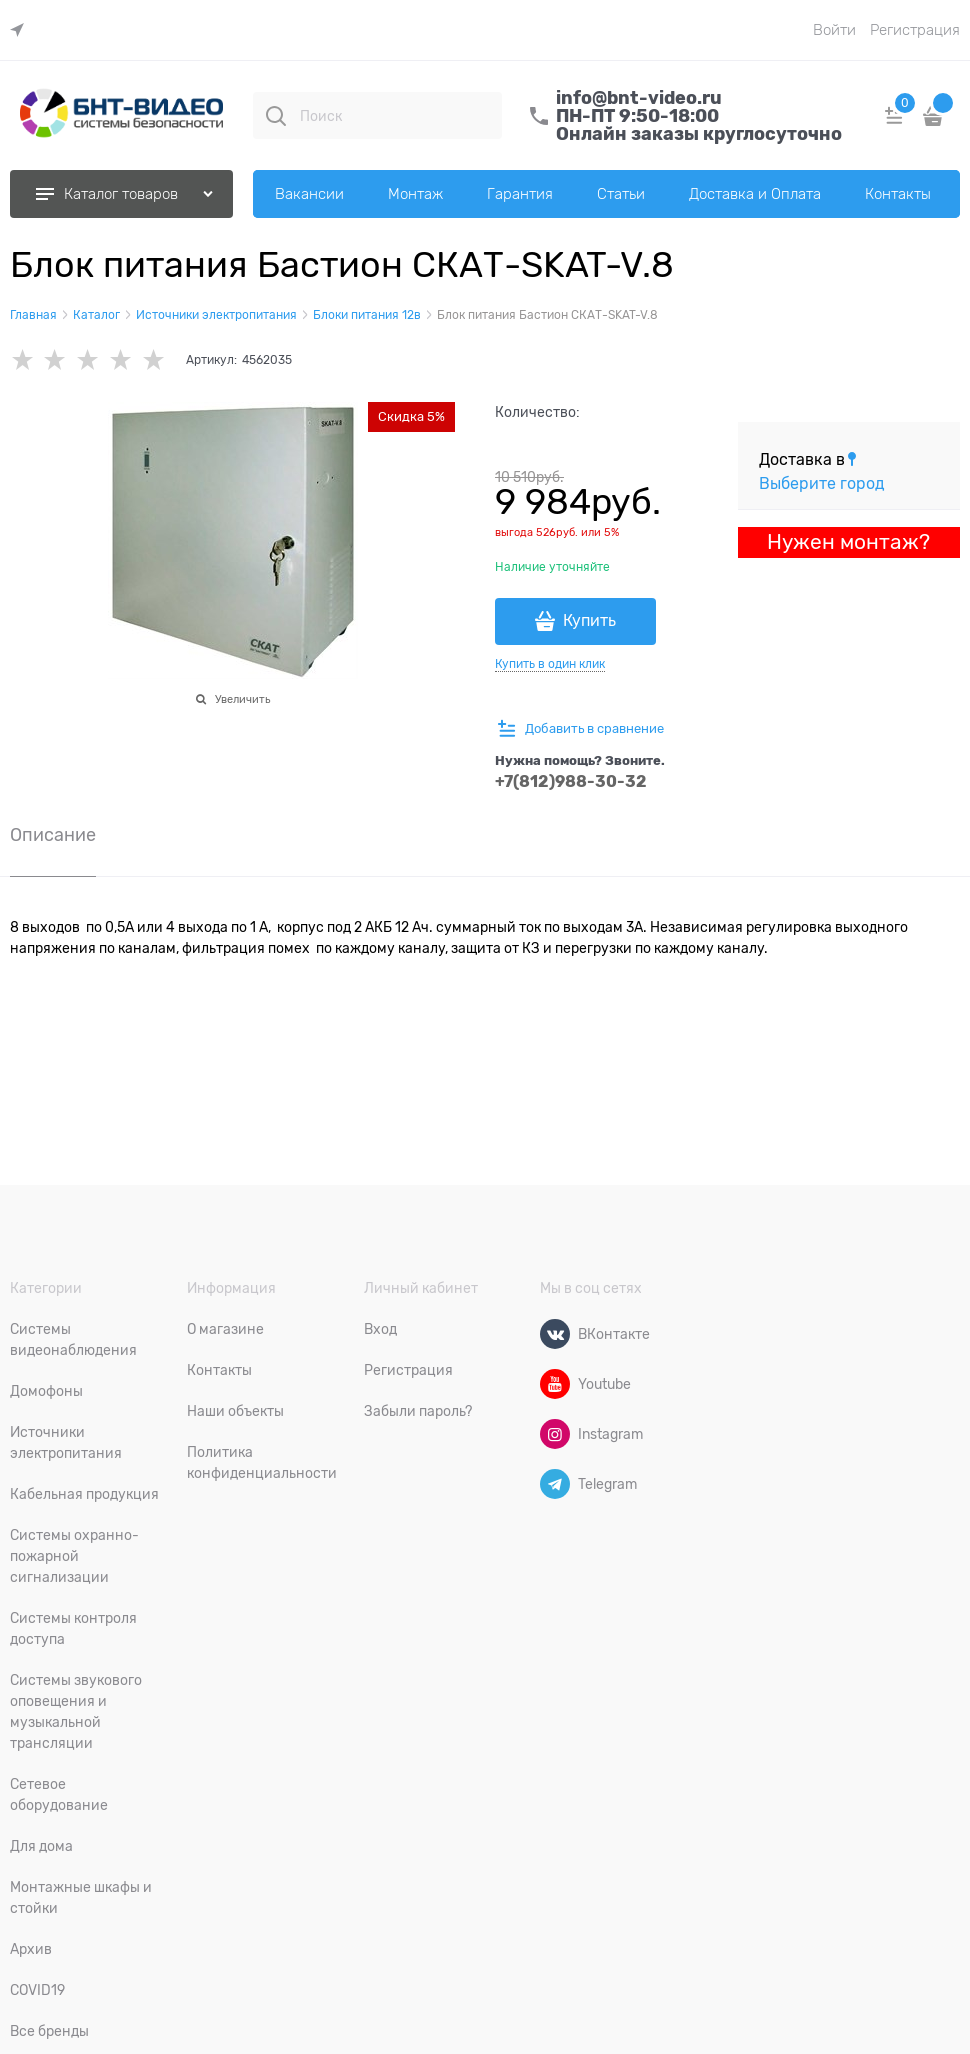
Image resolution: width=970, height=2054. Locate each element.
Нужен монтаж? (848, 542)
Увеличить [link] (242, 699)
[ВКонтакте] (555, 1334)
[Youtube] (555, 1384)
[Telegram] (555, 1484)
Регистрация (915, 30)
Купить (589, 621)
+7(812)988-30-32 (571, 781)
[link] (22, 30)
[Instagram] (555, 1434)
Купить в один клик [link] (550, 664)
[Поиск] (276, 116)
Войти (834, 30)
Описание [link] (53, 835)
